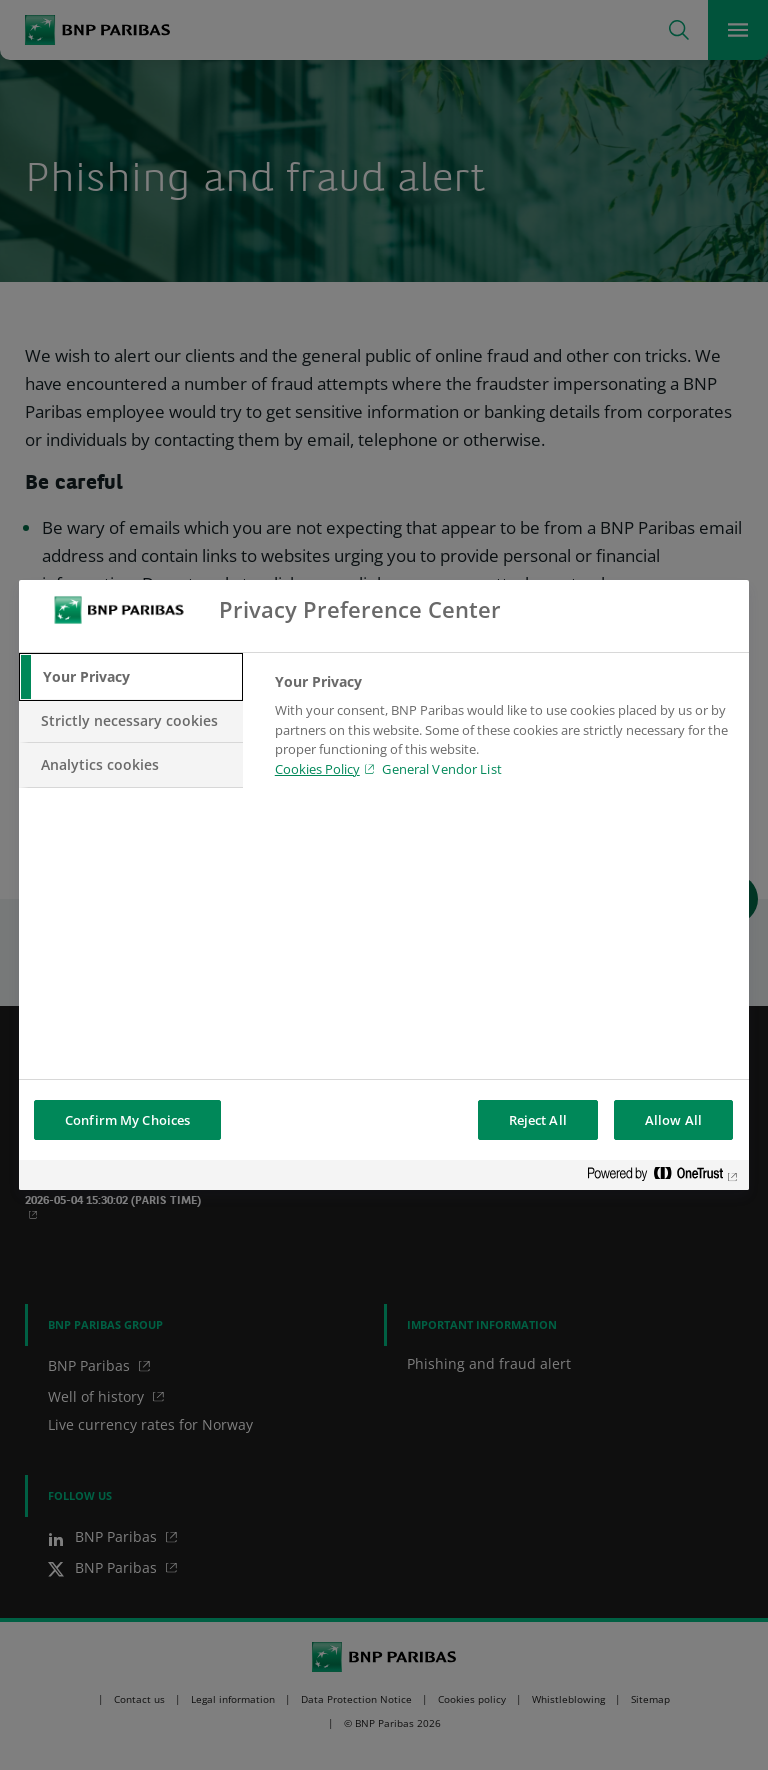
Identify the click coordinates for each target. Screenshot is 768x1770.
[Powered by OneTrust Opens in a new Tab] (663, 1177)
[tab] (131, 677)
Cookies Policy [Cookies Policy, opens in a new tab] (317, 769)
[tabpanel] (503, 731)
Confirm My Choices (127, 1120)
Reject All (538, 1120)
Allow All (673, 1120)
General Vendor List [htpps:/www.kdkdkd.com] (441, 769)
